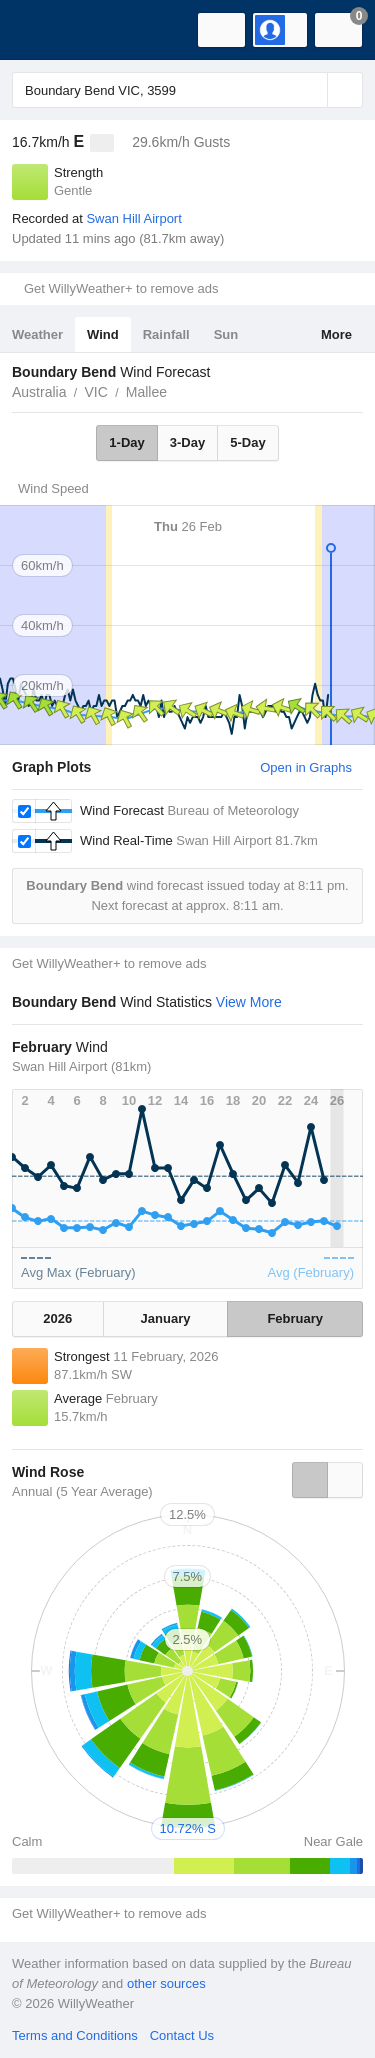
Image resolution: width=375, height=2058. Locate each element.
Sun (226, 334)
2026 (57, 1318)
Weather (37, 334)
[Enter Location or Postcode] (187, 90)
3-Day (187, 442)
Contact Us (182, 2035)
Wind (103, 334)
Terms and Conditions (75, 2035)
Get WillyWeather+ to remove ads (121, 288)
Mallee (146, 392)
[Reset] (310, 90)
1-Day (126, 442)
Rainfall (166, 334)
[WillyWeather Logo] (45, 30)
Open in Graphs (306, 767)
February (295, 1318)
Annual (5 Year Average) (82, 1491)
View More (249, 1002)
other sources (166, 1983)
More (336, 334)
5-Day (247, 442)
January (166, 1318)
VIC (95, 392)
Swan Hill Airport (133, 218)
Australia (39, 392)
